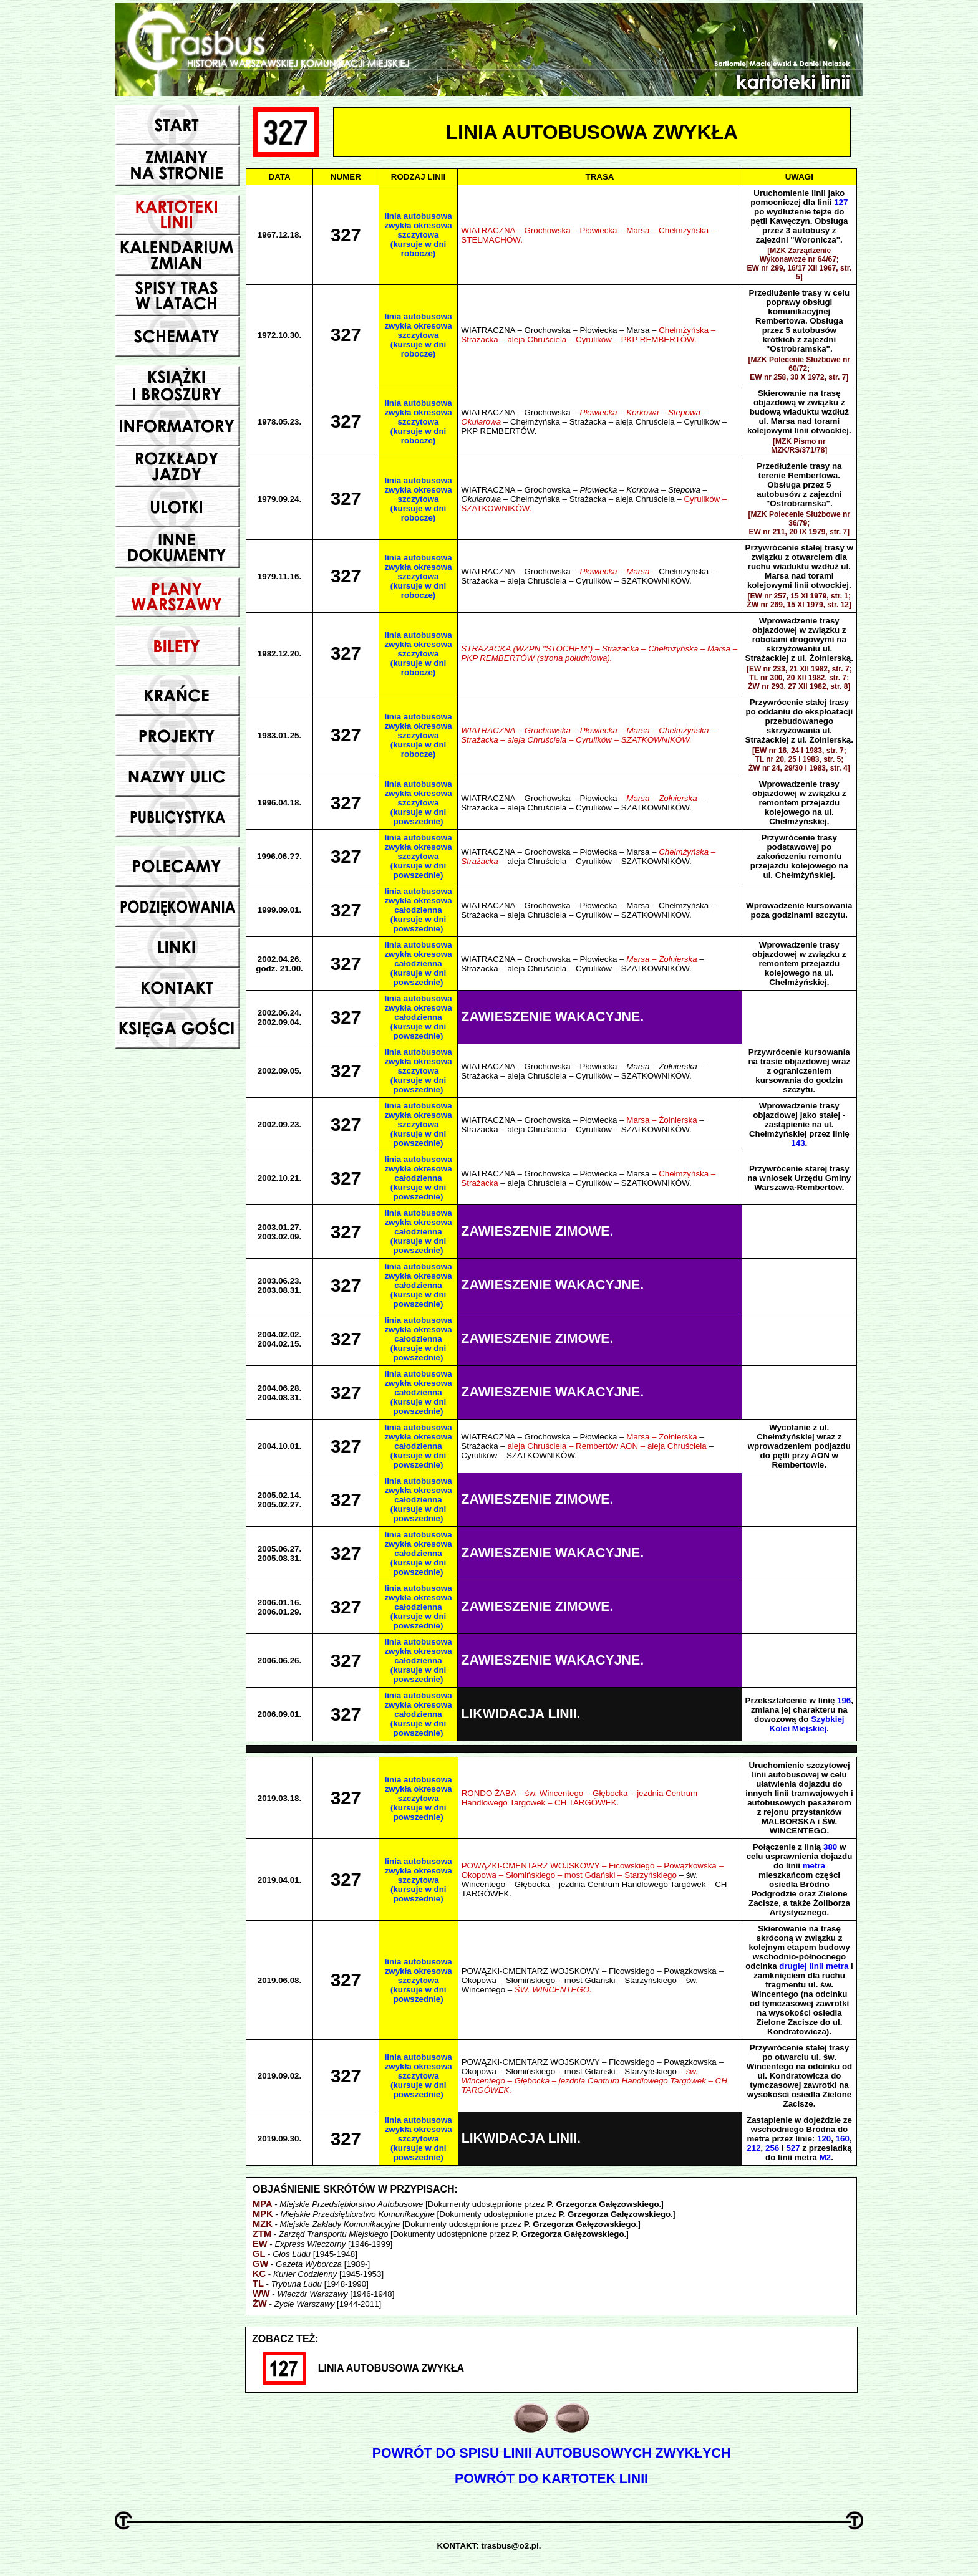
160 (843, 2138)
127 (841, 202)
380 (830, 1847)
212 (753, 2148)
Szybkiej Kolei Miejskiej (807, 1723)
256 (772, 2148)
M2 (825, 2157)
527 (793, 2148)
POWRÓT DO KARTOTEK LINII (551, 2478)
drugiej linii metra (813, 1966)
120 (824, 2138)
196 (844, 1700)
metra (814, 1865)
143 (798, 1143)
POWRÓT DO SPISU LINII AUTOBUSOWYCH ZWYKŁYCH (551, 2453)
